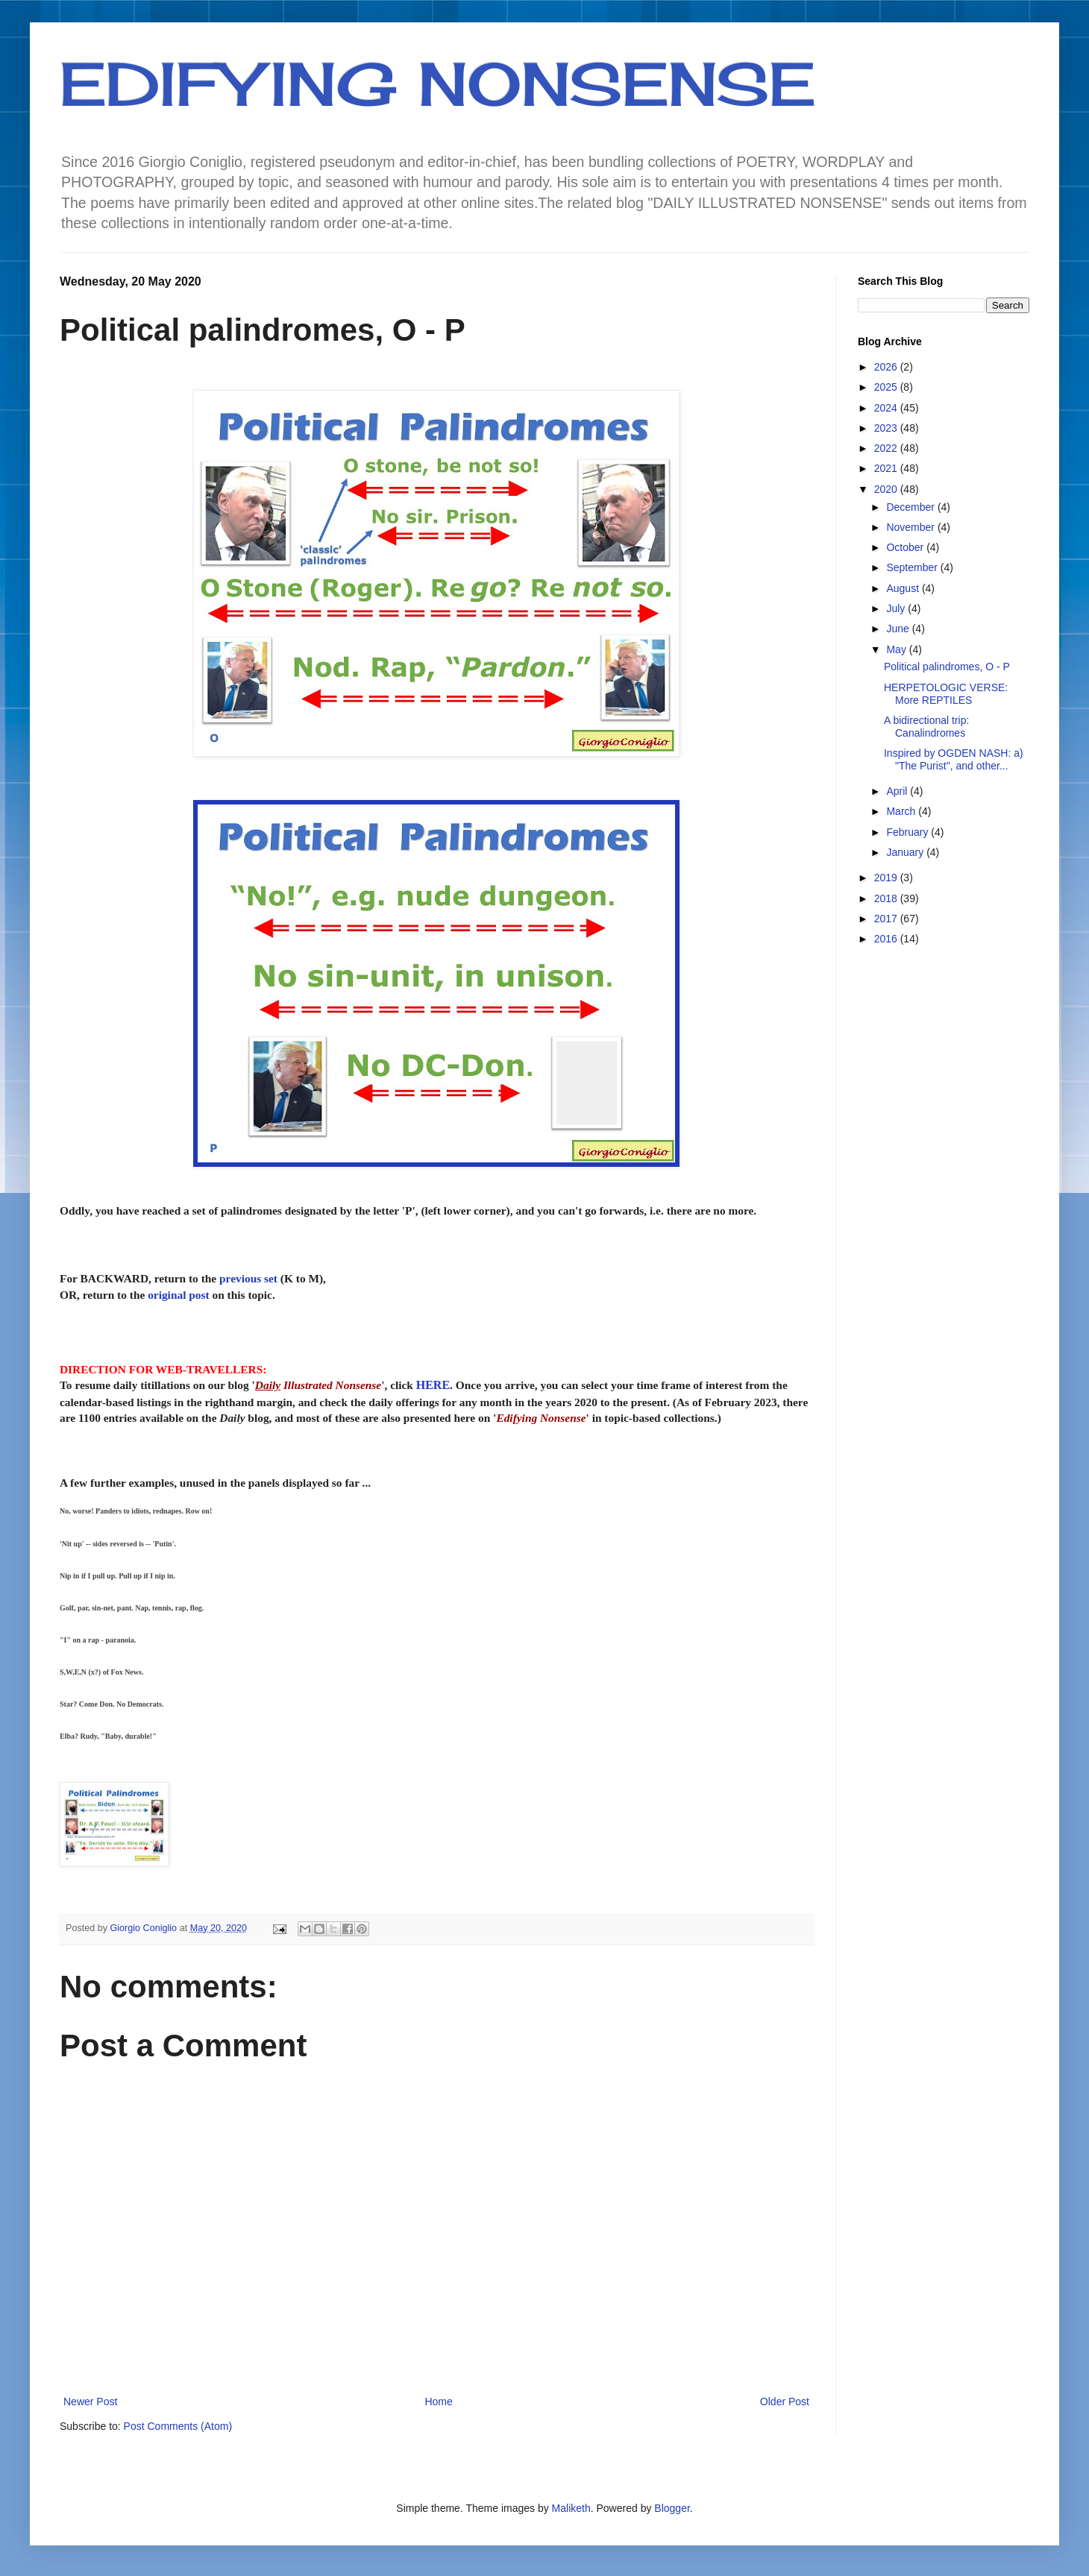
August (903, 588)
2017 (887, 919)
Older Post (784, 2401)
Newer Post (90, 2401)
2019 (887, 878)
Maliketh (571, 2508)
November (911, 527)
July (897, 608)
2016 (887, 939)
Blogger (671, 2508)
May (897, 649)
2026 (887, 367)
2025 (887, 387)
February (908, 832)
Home (438, 2401)
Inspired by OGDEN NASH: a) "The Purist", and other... (953, 759)
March (902, 811)
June (898, 628)
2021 (887, 468)
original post (179, 1294)
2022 (887, 448)
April (898, 791)
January (906, 852)
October (906, 547)
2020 (887, 489)
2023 (887, 428)
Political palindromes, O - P (947, 667)
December (911, 507)
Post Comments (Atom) (178, 2426)
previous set (248, 1278)
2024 (887, 408)
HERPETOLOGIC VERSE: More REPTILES (946, 693)
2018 (887, 898)
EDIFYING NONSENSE (437, 83)
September (913, 567)
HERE (433, 1385)
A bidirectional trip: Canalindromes (926, 726)
